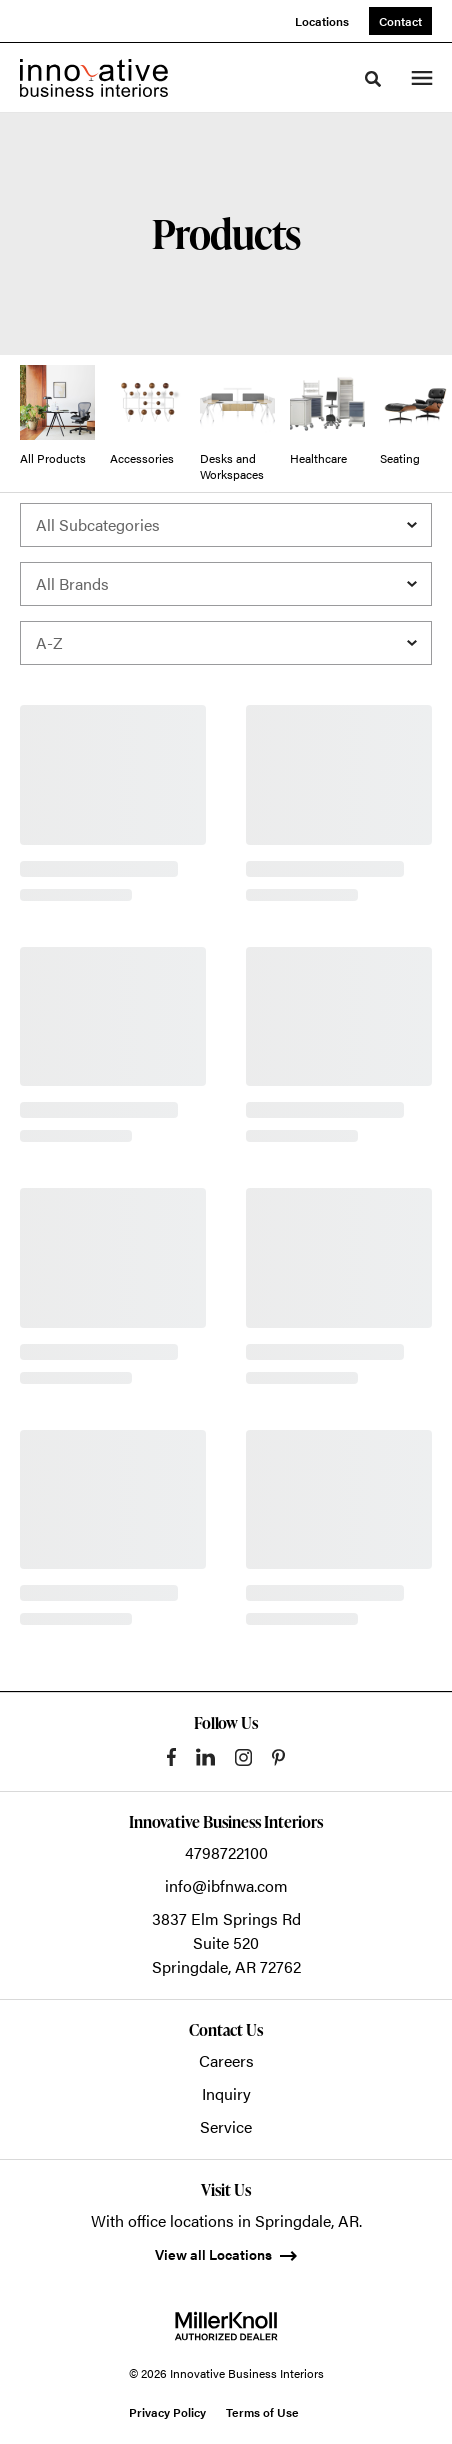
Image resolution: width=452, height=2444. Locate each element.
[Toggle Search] (373, 79)
